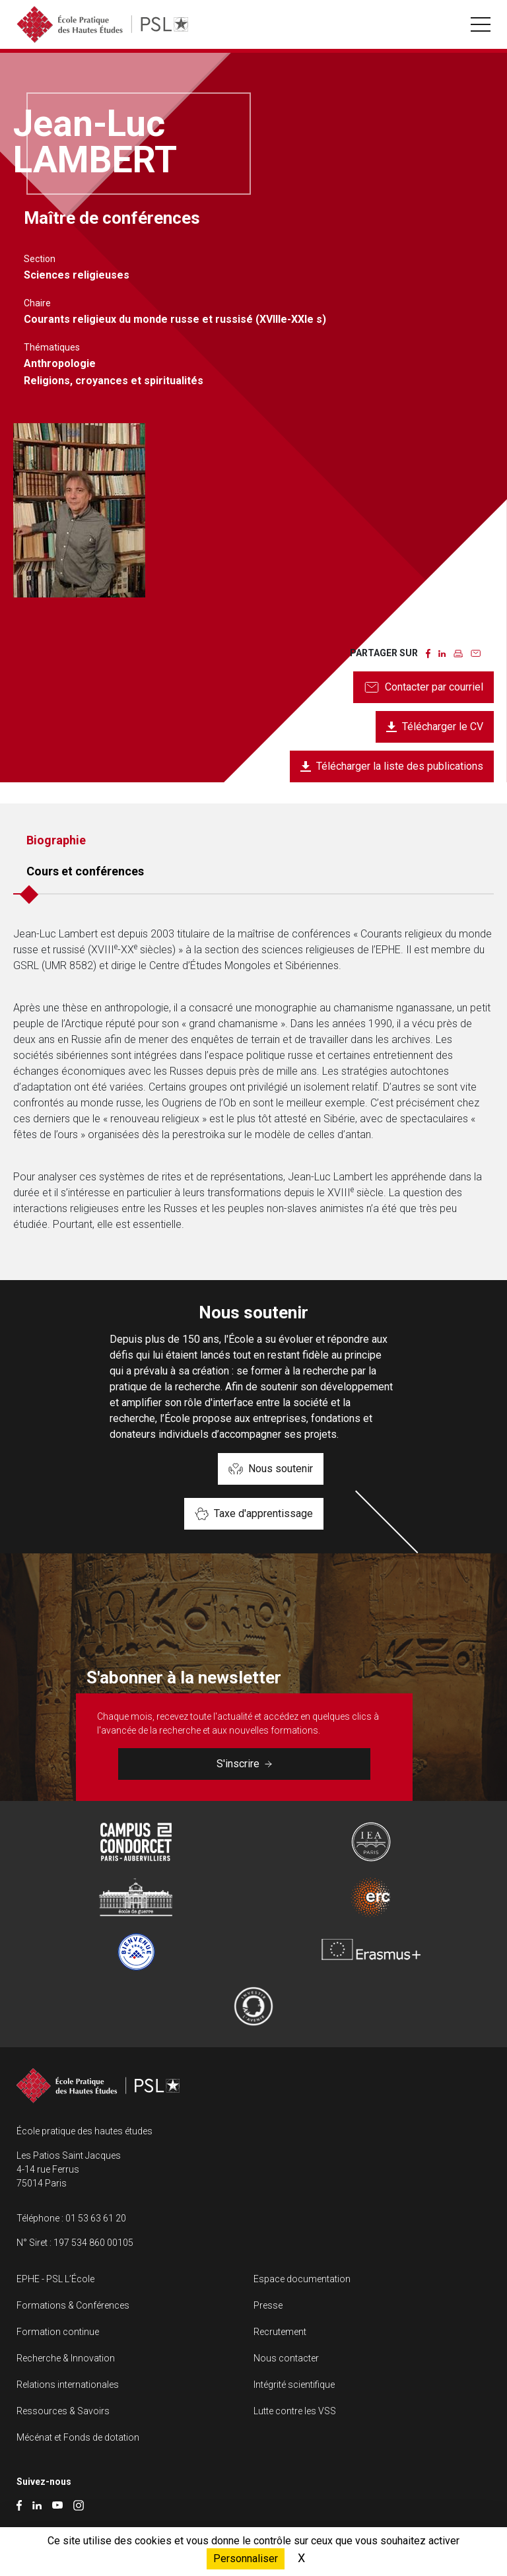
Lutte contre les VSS (295, 2411)
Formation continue (58, 2331)
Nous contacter (286, 2358)
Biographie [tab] (56, 840)
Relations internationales (68, 2384)
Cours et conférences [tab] (85, 871)
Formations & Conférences (73, 2305)
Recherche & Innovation (66, 2358)
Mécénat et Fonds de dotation (78, 2437)
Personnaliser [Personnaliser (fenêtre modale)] (245, 2558)
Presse (268, 2305)
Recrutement (280, 2331)
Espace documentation (302, 2279)
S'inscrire (244, 1763)
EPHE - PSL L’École (55, 2279)
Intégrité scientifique (294, 2384)
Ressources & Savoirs (63, 2411)
